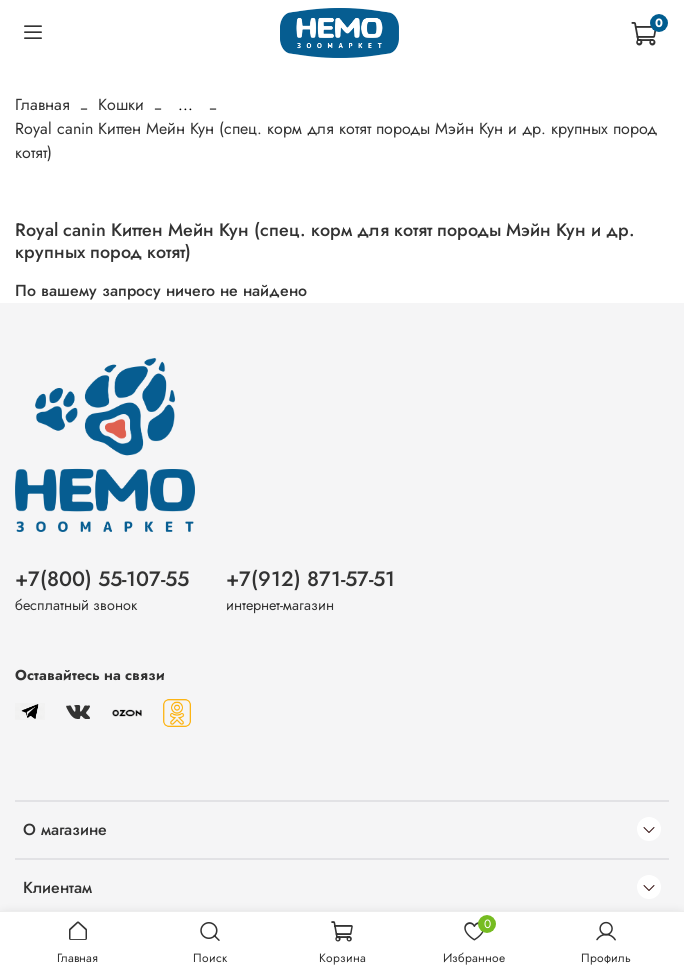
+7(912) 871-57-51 (310, 579)
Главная (42, 104)
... (185, 105)
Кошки (121, 104)
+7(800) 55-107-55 (102, 579)
